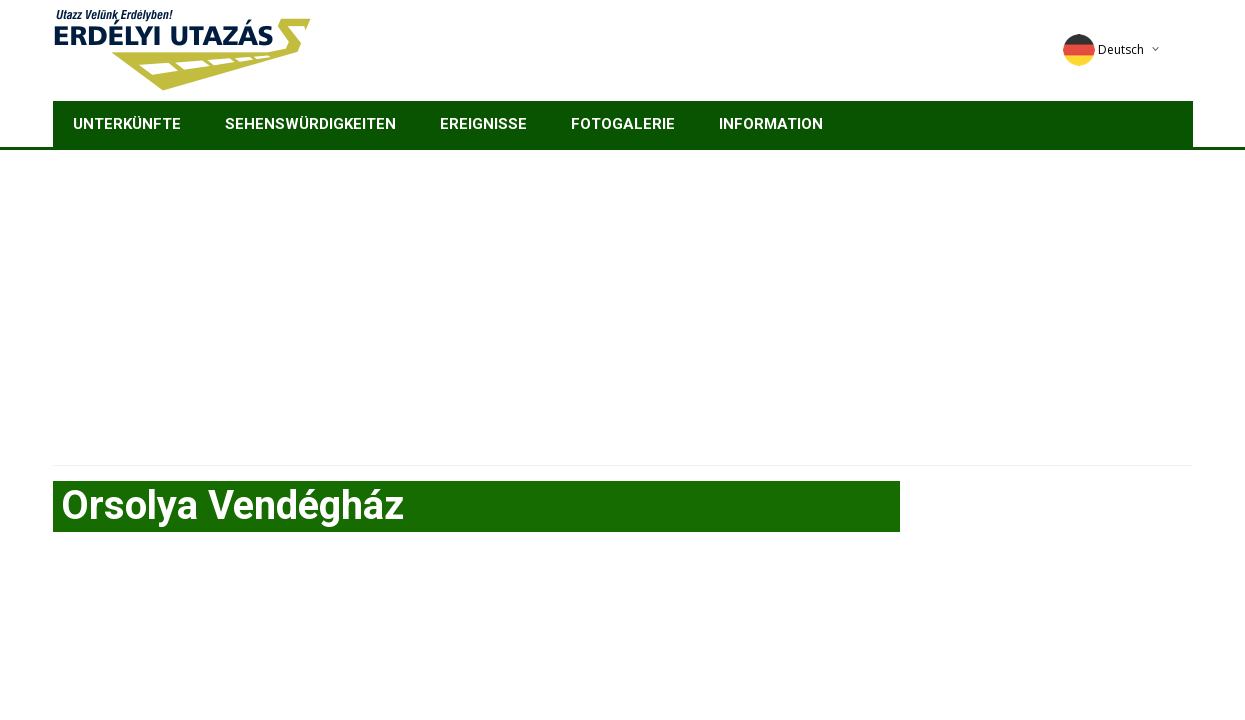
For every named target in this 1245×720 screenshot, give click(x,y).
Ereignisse (483, 124)
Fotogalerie (623, 124)
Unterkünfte (127, 124)
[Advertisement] (623, 300)
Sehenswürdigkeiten (310, 124)
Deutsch (1103, 49)
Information (771, 124)
